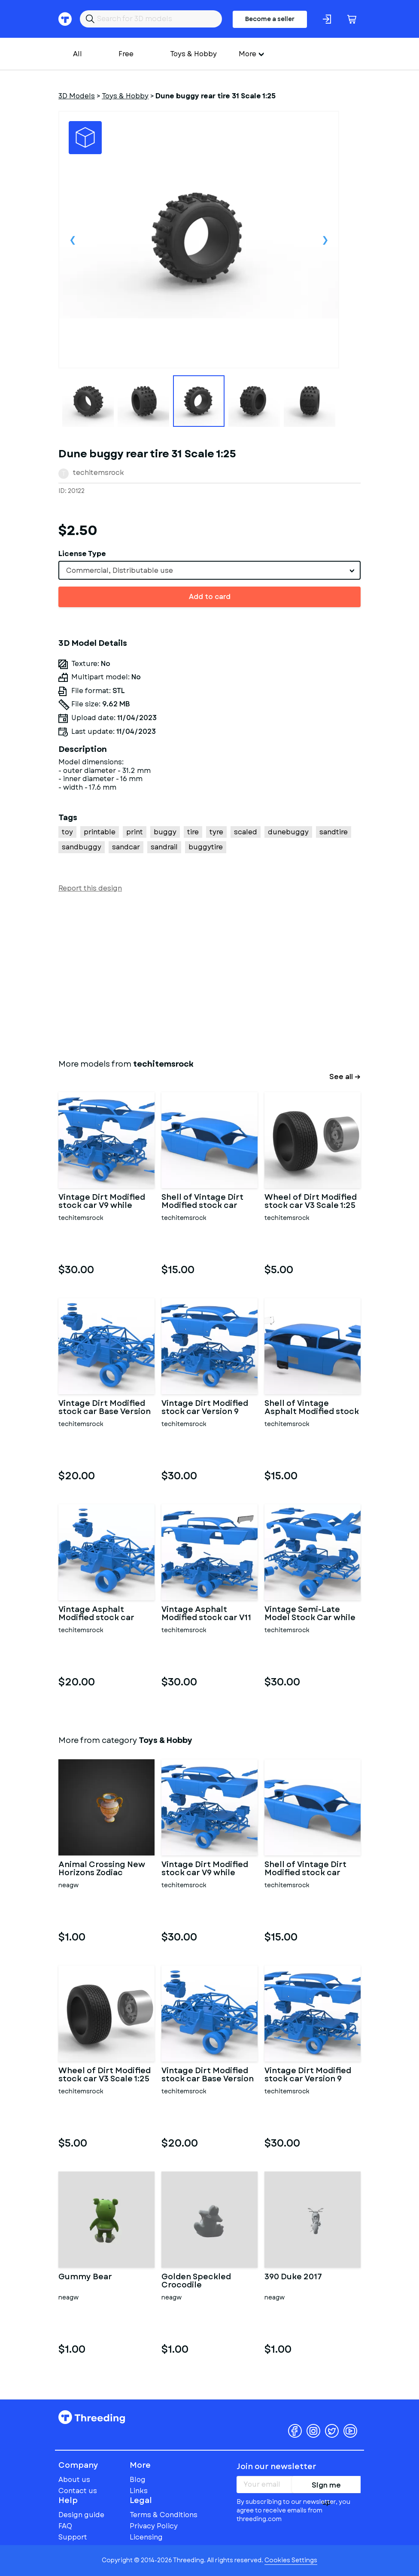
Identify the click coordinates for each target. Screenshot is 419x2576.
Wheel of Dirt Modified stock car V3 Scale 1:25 (310, 1201)
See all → (345, 1077)
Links (139, 2491)
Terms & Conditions (163, 2515)
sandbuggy (81, 847)
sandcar (126, 847)
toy (67, 832)
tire (193, 832)
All (77, 54)
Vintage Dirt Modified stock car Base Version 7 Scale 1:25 (104, 1408)
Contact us (77, 2491)
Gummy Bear (85, 2277)
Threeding (91, 2417)
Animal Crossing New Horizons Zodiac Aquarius (101, 1869)
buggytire (205, 847)
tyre (216, 832)
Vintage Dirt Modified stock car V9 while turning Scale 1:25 (101, 1201)
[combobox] (209, 570)
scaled (245, 832)
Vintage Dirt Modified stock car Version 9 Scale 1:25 (204, 1408)
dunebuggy (288, 832)
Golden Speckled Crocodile (196, 2281)
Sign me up (326, 2486)
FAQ (65, 2526)
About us (74, 2480)
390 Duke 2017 (293, 2277)
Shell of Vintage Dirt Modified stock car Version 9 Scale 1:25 (202, 1201)
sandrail (164, 847)
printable (99, 832)
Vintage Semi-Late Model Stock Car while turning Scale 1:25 (309, 1614)
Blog (138, 2480)
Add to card (210, 597)
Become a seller (270, 19)
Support (72, 2537)
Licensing (146, 2537)
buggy (165, 832)
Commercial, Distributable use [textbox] (119, 570)
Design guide (81, 2515)
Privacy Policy (154, 2526)
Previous (72, 239)
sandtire (333, 832)
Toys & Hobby (193, 54)
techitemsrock (98, 472)
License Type (82, 554)
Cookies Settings (290, 2560)
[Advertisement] (209, 974)
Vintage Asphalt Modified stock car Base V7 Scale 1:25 (96, 1614)
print (134, 832)
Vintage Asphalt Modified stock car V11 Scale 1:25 (206, 1614)
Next (325, 239)
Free (126, 54)
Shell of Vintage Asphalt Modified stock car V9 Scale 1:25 (311, 1408)
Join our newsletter (276, 2466)
